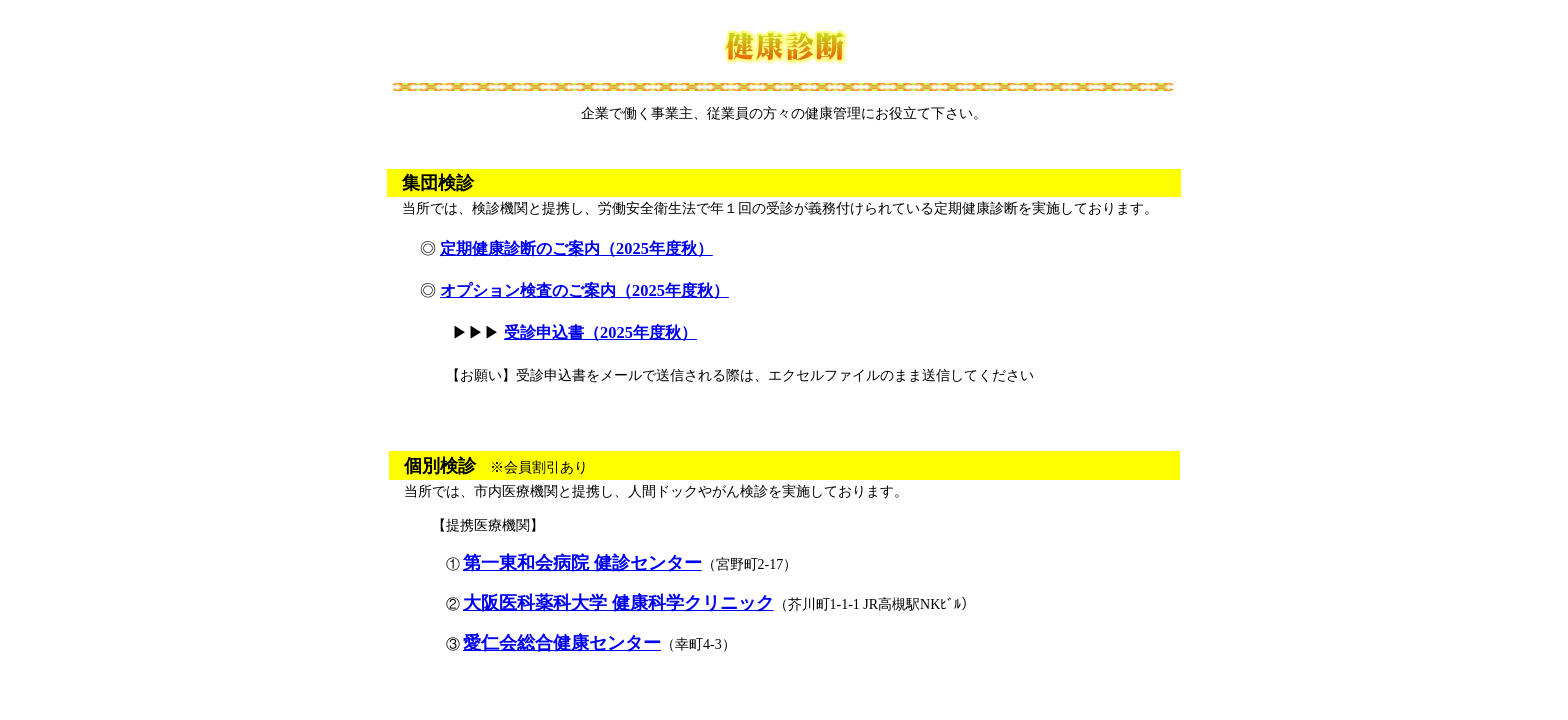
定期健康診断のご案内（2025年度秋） (576, 248)
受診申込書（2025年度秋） (600, 332)
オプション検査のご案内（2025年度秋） (584, 290)
